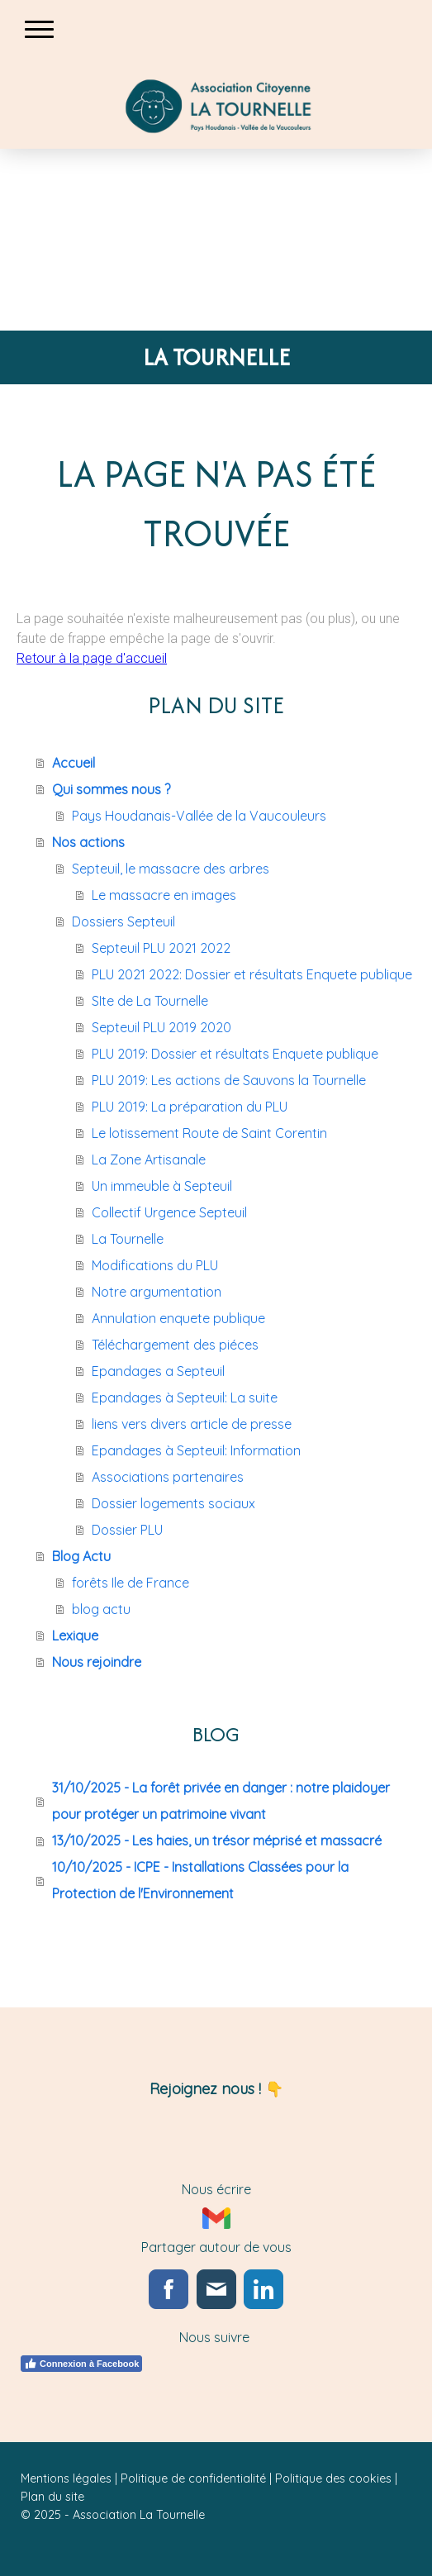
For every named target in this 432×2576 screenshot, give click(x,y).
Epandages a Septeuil (158, 1371)
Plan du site (52, 2496)
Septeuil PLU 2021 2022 (161, 948)
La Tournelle (128, 1239)
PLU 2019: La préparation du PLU (189, 1106)
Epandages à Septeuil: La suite (185, 1397)
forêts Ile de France (130, 1582)
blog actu (101, 1609)
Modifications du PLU (155, 1265)
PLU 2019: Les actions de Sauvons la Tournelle (229, 1080)
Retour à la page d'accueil (92, 658)
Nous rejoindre (96, 1662)
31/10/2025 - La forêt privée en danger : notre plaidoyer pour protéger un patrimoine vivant (221, 1800)
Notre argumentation (156, 1291)
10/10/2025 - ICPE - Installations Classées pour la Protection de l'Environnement (200, 1880)
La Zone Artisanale (149, 1159)
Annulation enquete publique (178, 1318)
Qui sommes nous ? (111, 789)
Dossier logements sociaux (173, 1503)
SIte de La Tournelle (150, 1001)
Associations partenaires (168, 1477)
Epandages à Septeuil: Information (196, 1450)
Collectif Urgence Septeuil (169, 1212)
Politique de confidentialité (193, 2478)
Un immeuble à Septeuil (162, 1186)
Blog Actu (81, 1556)
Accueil (73, 763)
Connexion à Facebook (81, 2363)
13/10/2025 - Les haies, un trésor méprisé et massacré (217, 1840)
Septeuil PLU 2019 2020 (161, 1027)
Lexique (75, 1635)
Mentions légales (66, 2478)
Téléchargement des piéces (175, 1344)
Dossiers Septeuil (123, 921)
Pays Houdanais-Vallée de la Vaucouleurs (199, 815)
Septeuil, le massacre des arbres (170, 868)
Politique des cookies (333, 2478)
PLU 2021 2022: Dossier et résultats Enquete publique (252, 974)
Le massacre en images (164, 895)
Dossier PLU (127, 1529)
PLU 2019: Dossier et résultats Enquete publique (235, 1053)
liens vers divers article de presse (192, 1424)
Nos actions (88, 842)
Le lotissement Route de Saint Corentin (209, 1133)
